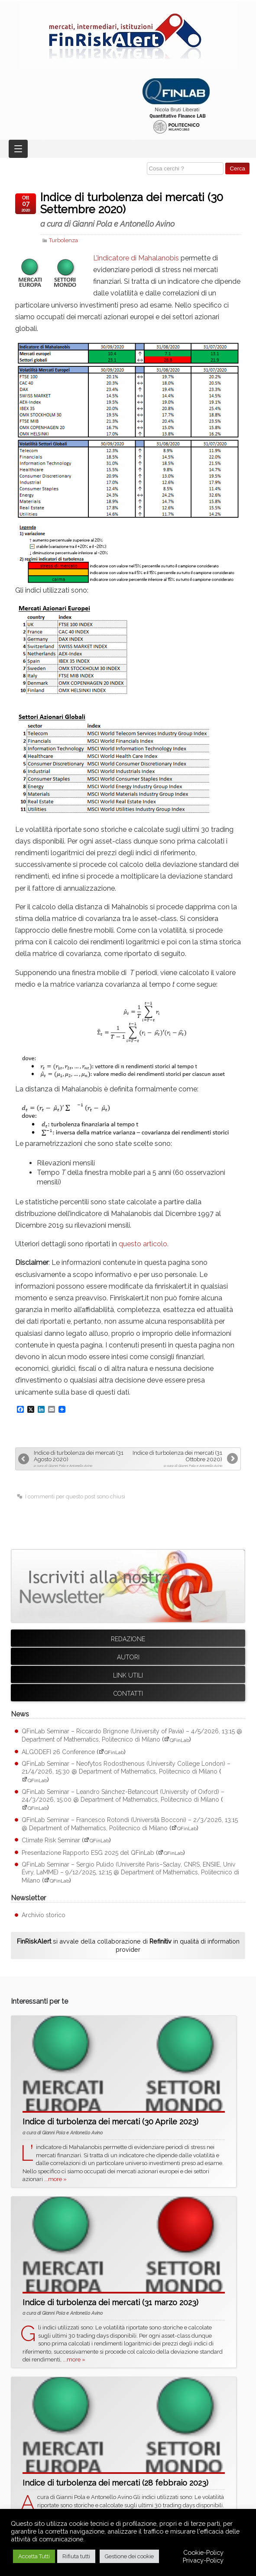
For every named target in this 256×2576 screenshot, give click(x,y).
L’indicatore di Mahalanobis (136, 258)
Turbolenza (63, 240)
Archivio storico (43, 1915)
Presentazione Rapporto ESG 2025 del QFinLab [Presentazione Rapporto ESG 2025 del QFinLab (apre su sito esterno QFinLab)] (88, 1852)
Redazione (128, 1639)
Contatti (128, 1693)
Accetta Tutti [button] (34, 2556)
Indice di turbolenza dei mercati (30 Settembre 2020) (140, 209)
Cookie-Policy (203, 2552)
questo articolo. (144, 1244)
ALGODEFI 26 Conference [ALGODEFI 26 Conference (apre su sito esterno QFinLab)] (58, 1751)
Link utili (128, 1675)
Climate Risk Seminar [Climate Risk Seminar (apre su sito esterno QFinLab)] (51, 1840)
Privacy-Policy (203, 2560)
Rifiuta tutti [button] (76, 2556)
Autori (128, 1657)
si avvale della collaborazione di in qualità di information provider (128, 1945)
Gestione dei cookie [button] (129, 2556)
